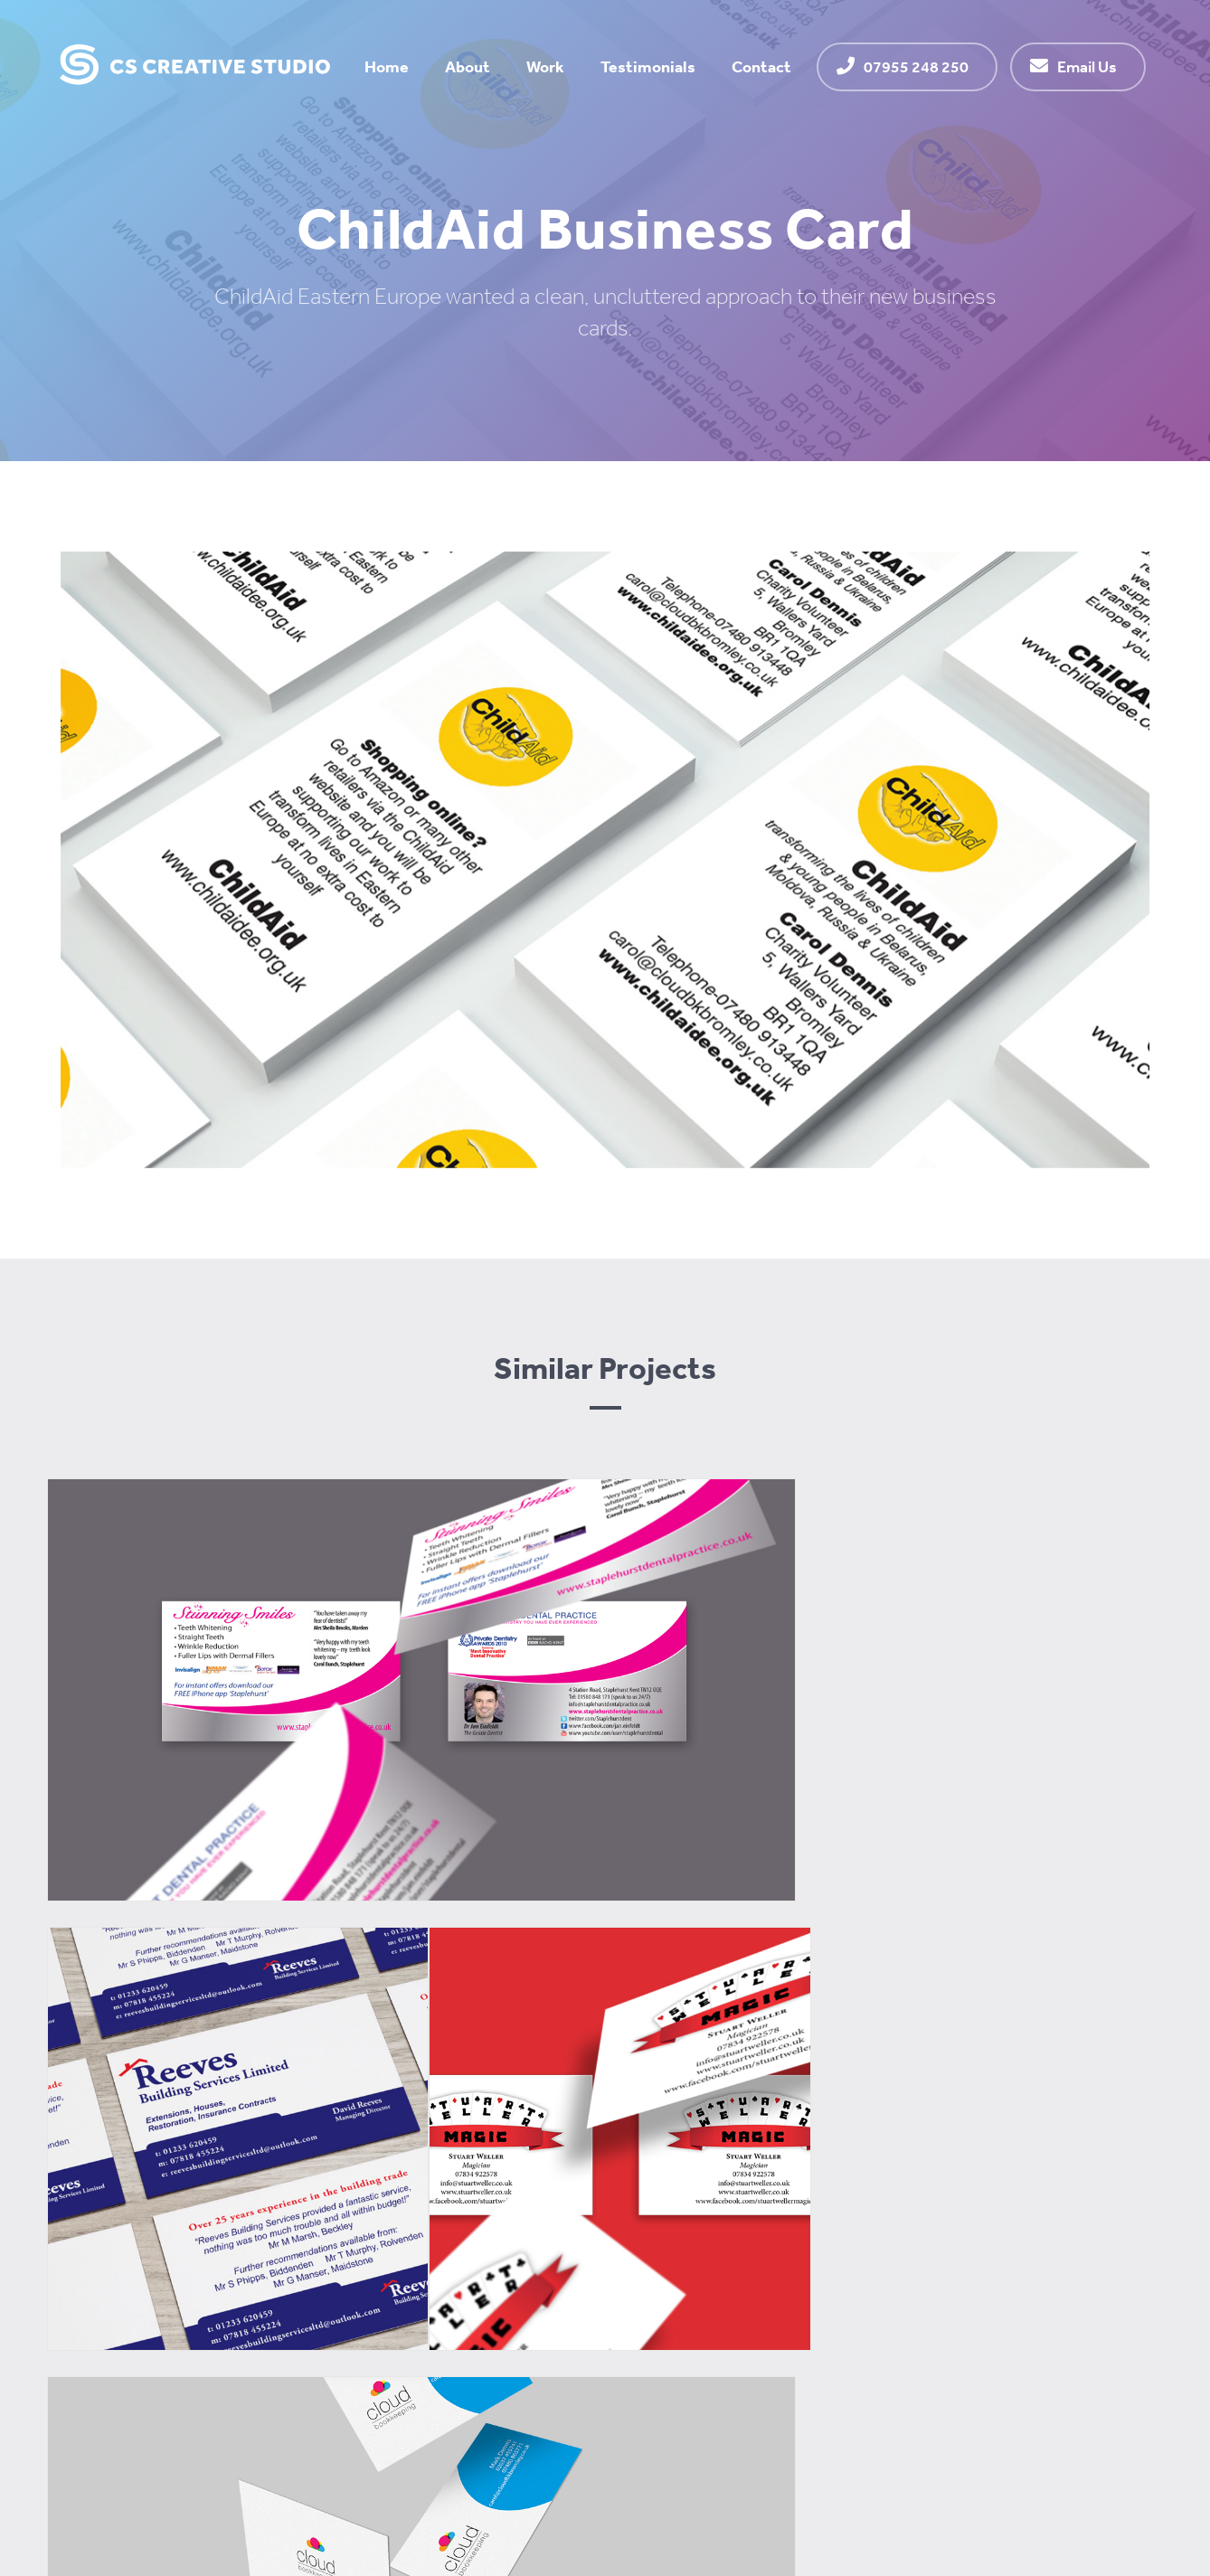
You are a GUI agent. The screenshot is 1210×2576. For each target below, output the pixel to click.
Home (386, 66)
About (467, 66)
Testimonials (647, 66)
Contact (761, 66)
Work (545, 66)
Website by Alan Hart (1083, 2484)
